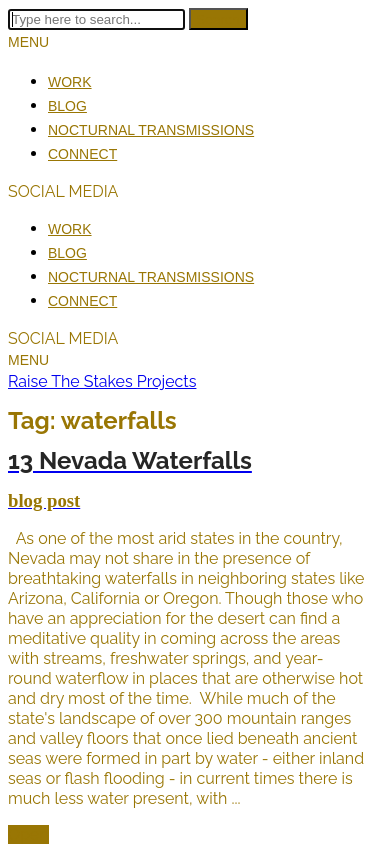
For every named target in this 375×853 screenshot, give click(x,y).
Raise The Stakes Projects (102, 381)
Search (218, 19)
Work (70, 82)
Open (28, 834)
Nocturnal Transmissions (151, 130)
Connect (82, 154)
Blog (67, 106)
